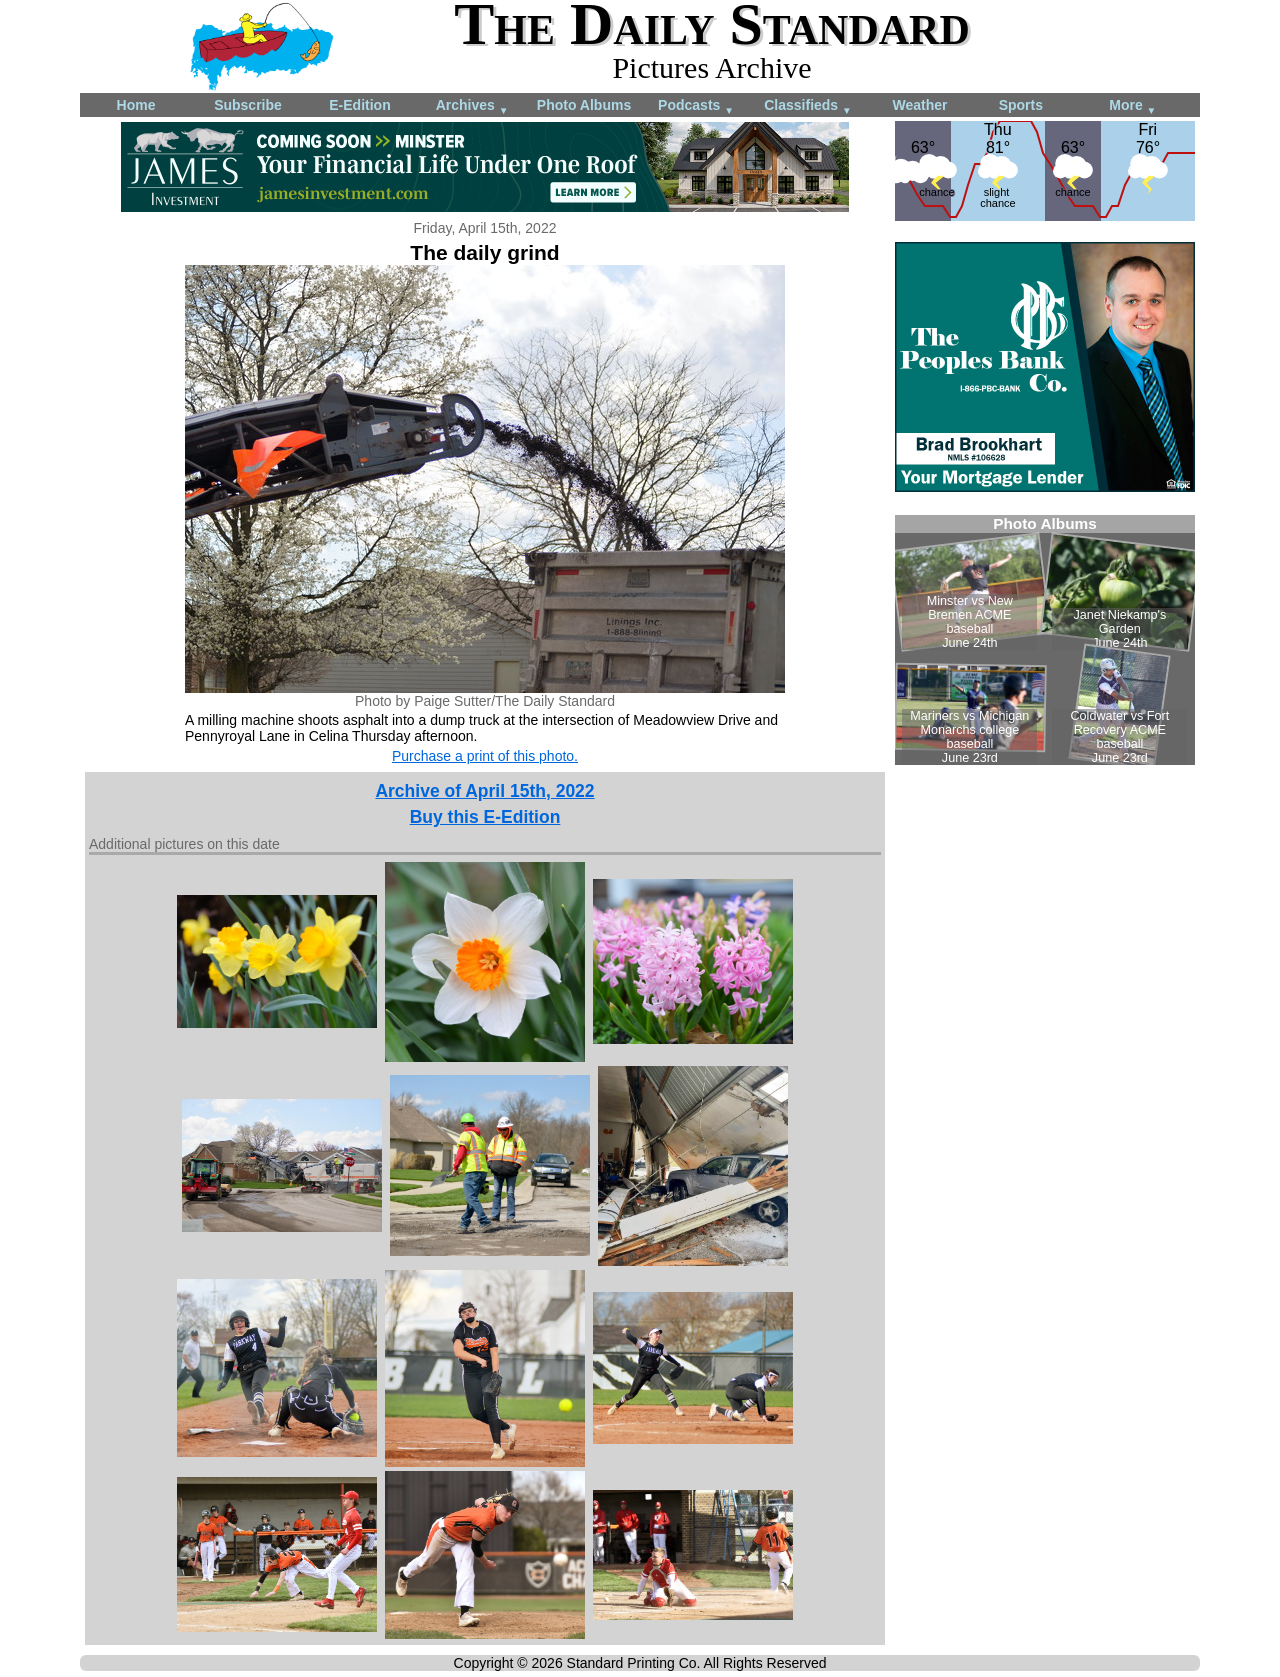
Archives (472, 106)
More (1132, 106)
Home (136, 105)
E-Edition (359, 105)
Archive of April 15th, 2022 (484, 791)
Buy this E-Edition (485, 817)
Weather (920, 105)
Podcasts (696, 106)
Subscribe (248, 105)
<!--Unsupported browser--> (1045, 640)
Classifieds (808, 106)
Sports (1021, 105)
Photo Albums (584, 105)
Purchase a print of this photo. (485, 756)
